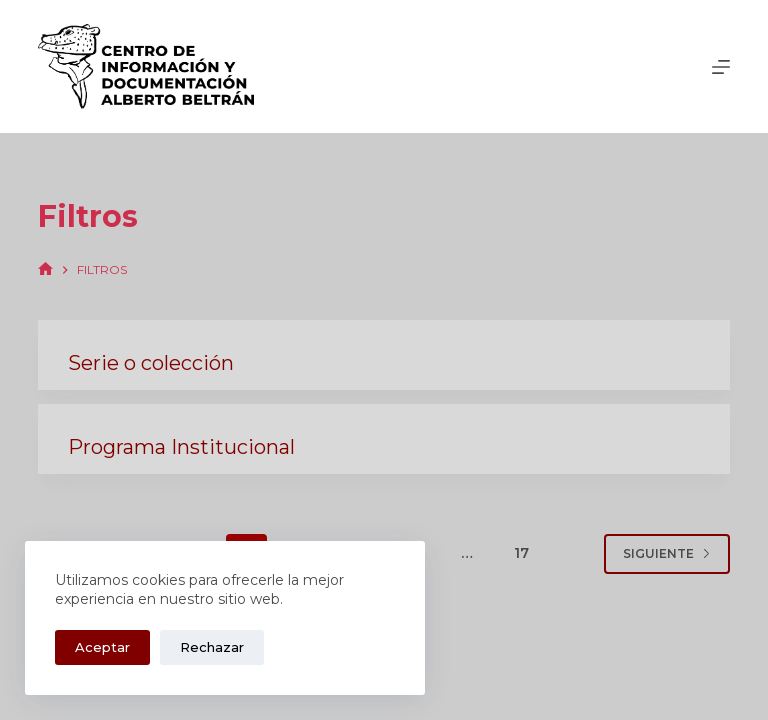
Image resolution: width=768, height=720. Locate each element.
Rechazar (212, 647)
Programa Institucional (181, 447)
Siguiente (667, 553)
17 (521, 553)
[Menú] (721, 67)
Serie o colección (151, 363)
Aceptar (102, 647)
